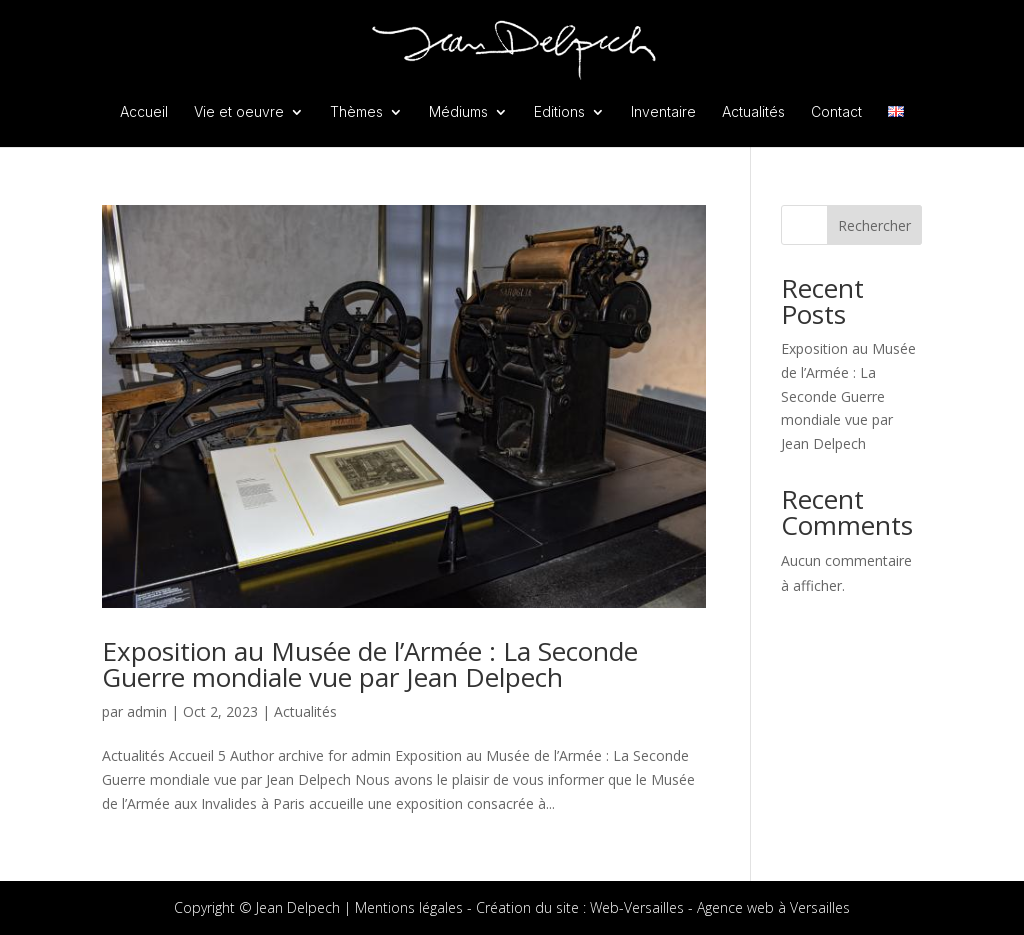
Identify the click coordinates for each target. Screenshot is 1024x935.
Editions (559, 112)
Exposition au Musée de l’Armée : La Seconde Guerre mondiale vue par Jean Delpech (370, 664)
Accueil (144, 112)
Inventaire (663, 112)
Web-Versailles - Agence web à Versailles (720, 907)
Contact (836, 112)
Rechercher (874, 225)
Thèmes (356, 112)
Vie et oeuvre (239, 112)
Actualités (753, 112)
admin (147, 711)
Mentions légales (409, 907)
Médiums (458, 112)
